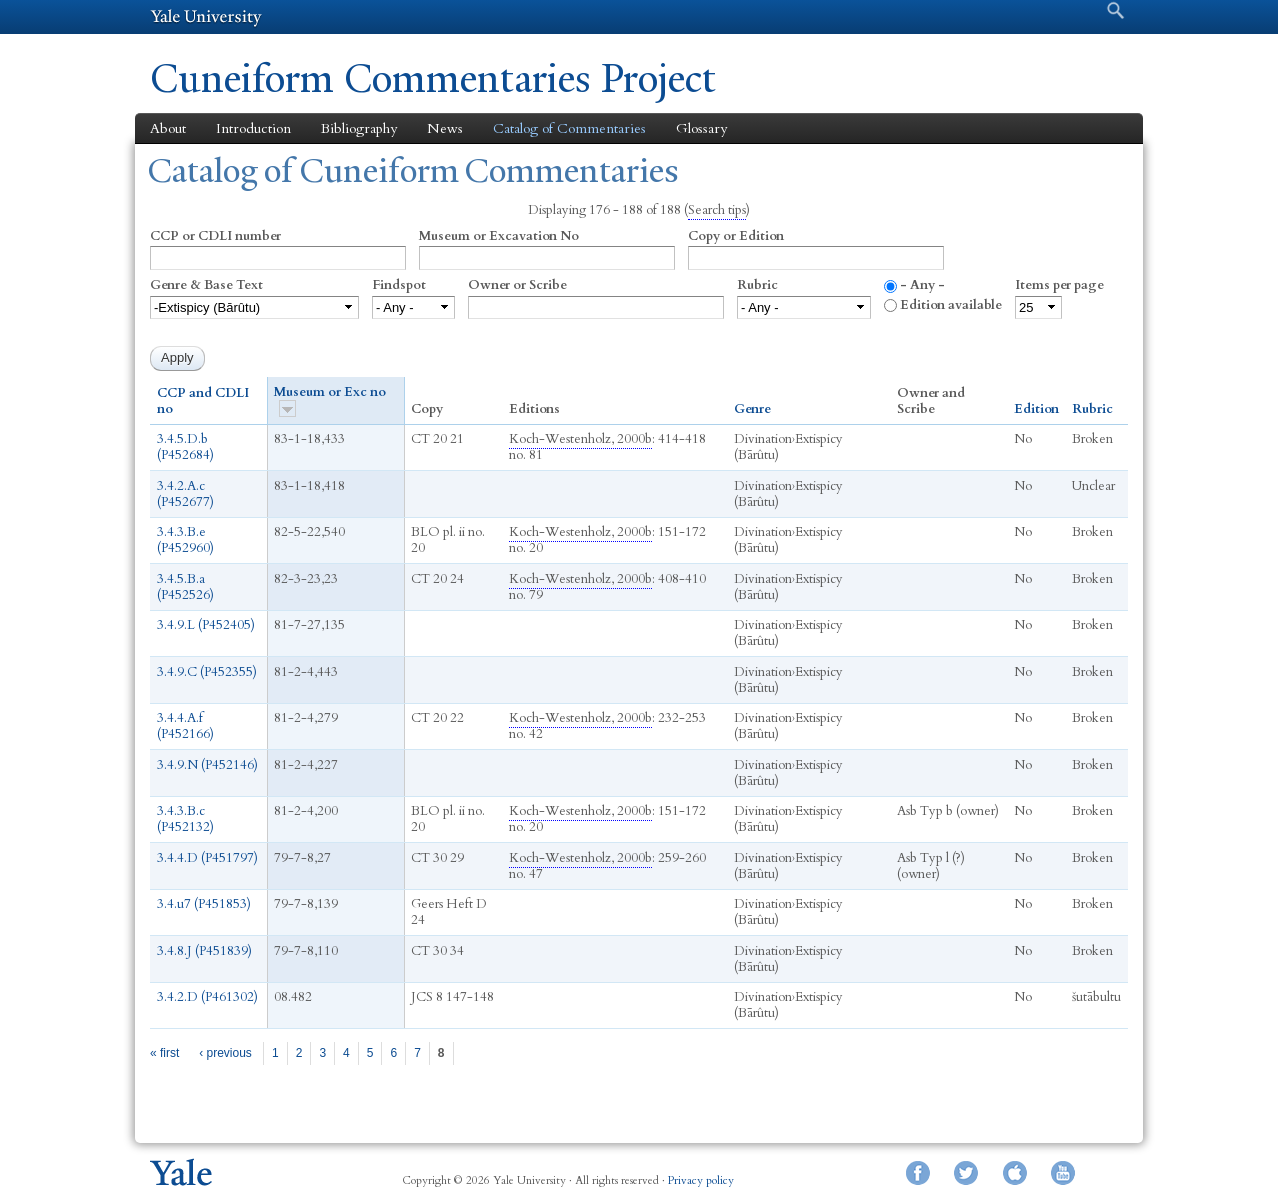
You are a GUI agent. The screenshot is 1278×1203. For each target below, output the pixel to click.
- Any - (922, 285)
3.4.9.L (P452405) (206, 625)
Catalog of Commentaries (569, 128)
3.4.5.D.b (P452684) (185, 447)
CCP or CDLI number (215, 236)
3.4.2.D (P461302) (207, 997)
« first (164, 1053)
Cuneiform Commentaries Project (433, 78)
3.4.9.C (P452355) (207, 672)
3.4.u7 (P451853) (204, 904)
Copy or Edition (736, 236)
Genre (752, 409)
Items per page (1059, 285)
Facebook (918, 1173)
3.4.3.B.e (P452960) (185, 540)
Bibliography (359, 128)
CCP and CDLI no (203, 401)
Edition (1036, 409)
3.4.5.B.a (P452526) (185, 587)
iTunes (1015, 1173)
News (445, 128)
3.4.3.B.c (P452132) (185, 819)
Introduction (253, 128)
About (168, 128)
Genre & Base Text (206, 285)
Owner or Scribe (517, 285)
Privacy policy (701, 1180)
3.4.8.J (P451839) (204, 951)
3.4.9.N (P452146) (207, 765)
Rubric (757, 285)
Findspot (399, 285)
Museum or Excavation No (499, 236)
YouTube (1063, 1173)
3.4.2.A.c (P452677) (185, 494)
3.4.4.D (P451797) (207, 858)
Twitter (966, 1173)
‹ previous (225, 1053)
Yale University (206, 17)
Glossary (701, 128)
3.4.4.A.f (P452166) (185, 726)
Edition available (951, 305)
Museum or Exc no (330, 400)
